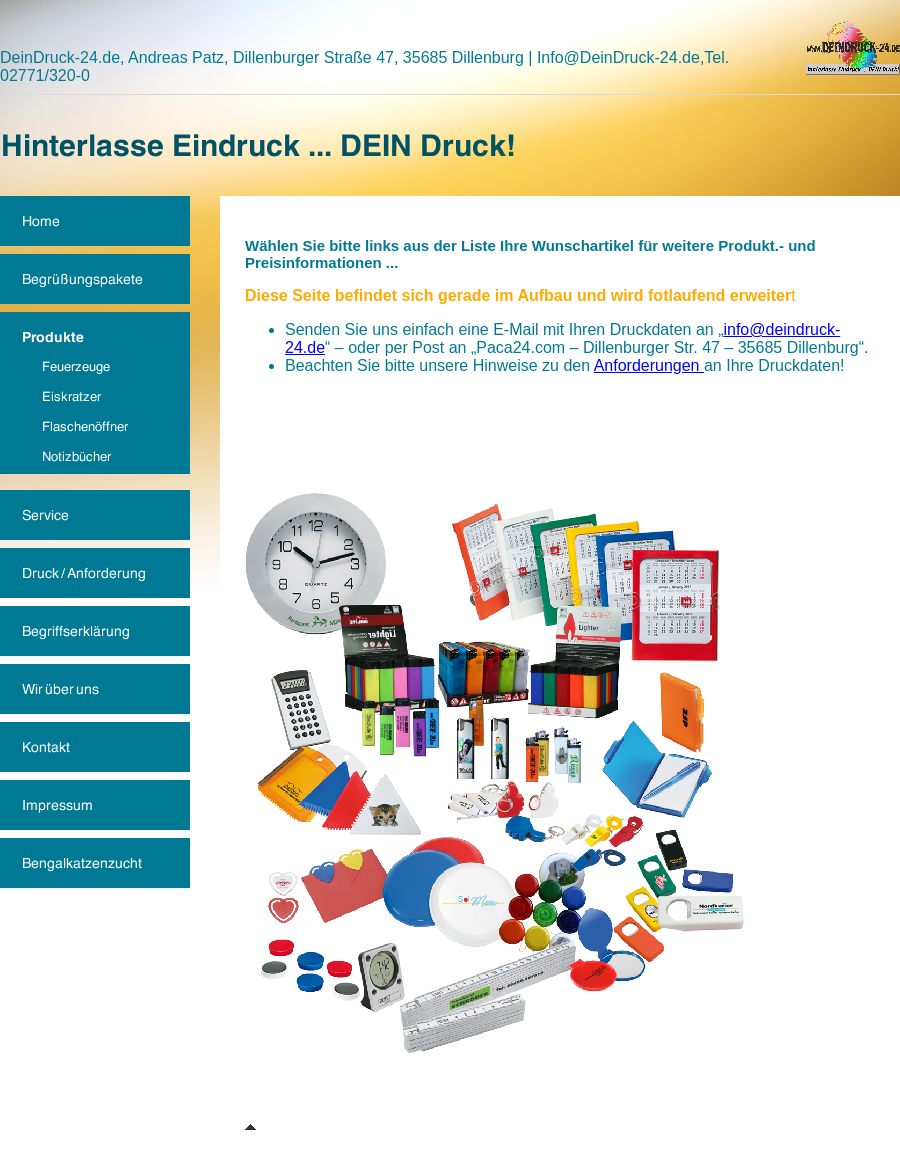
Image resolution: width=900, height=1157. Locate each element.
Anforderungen (649, 365)
